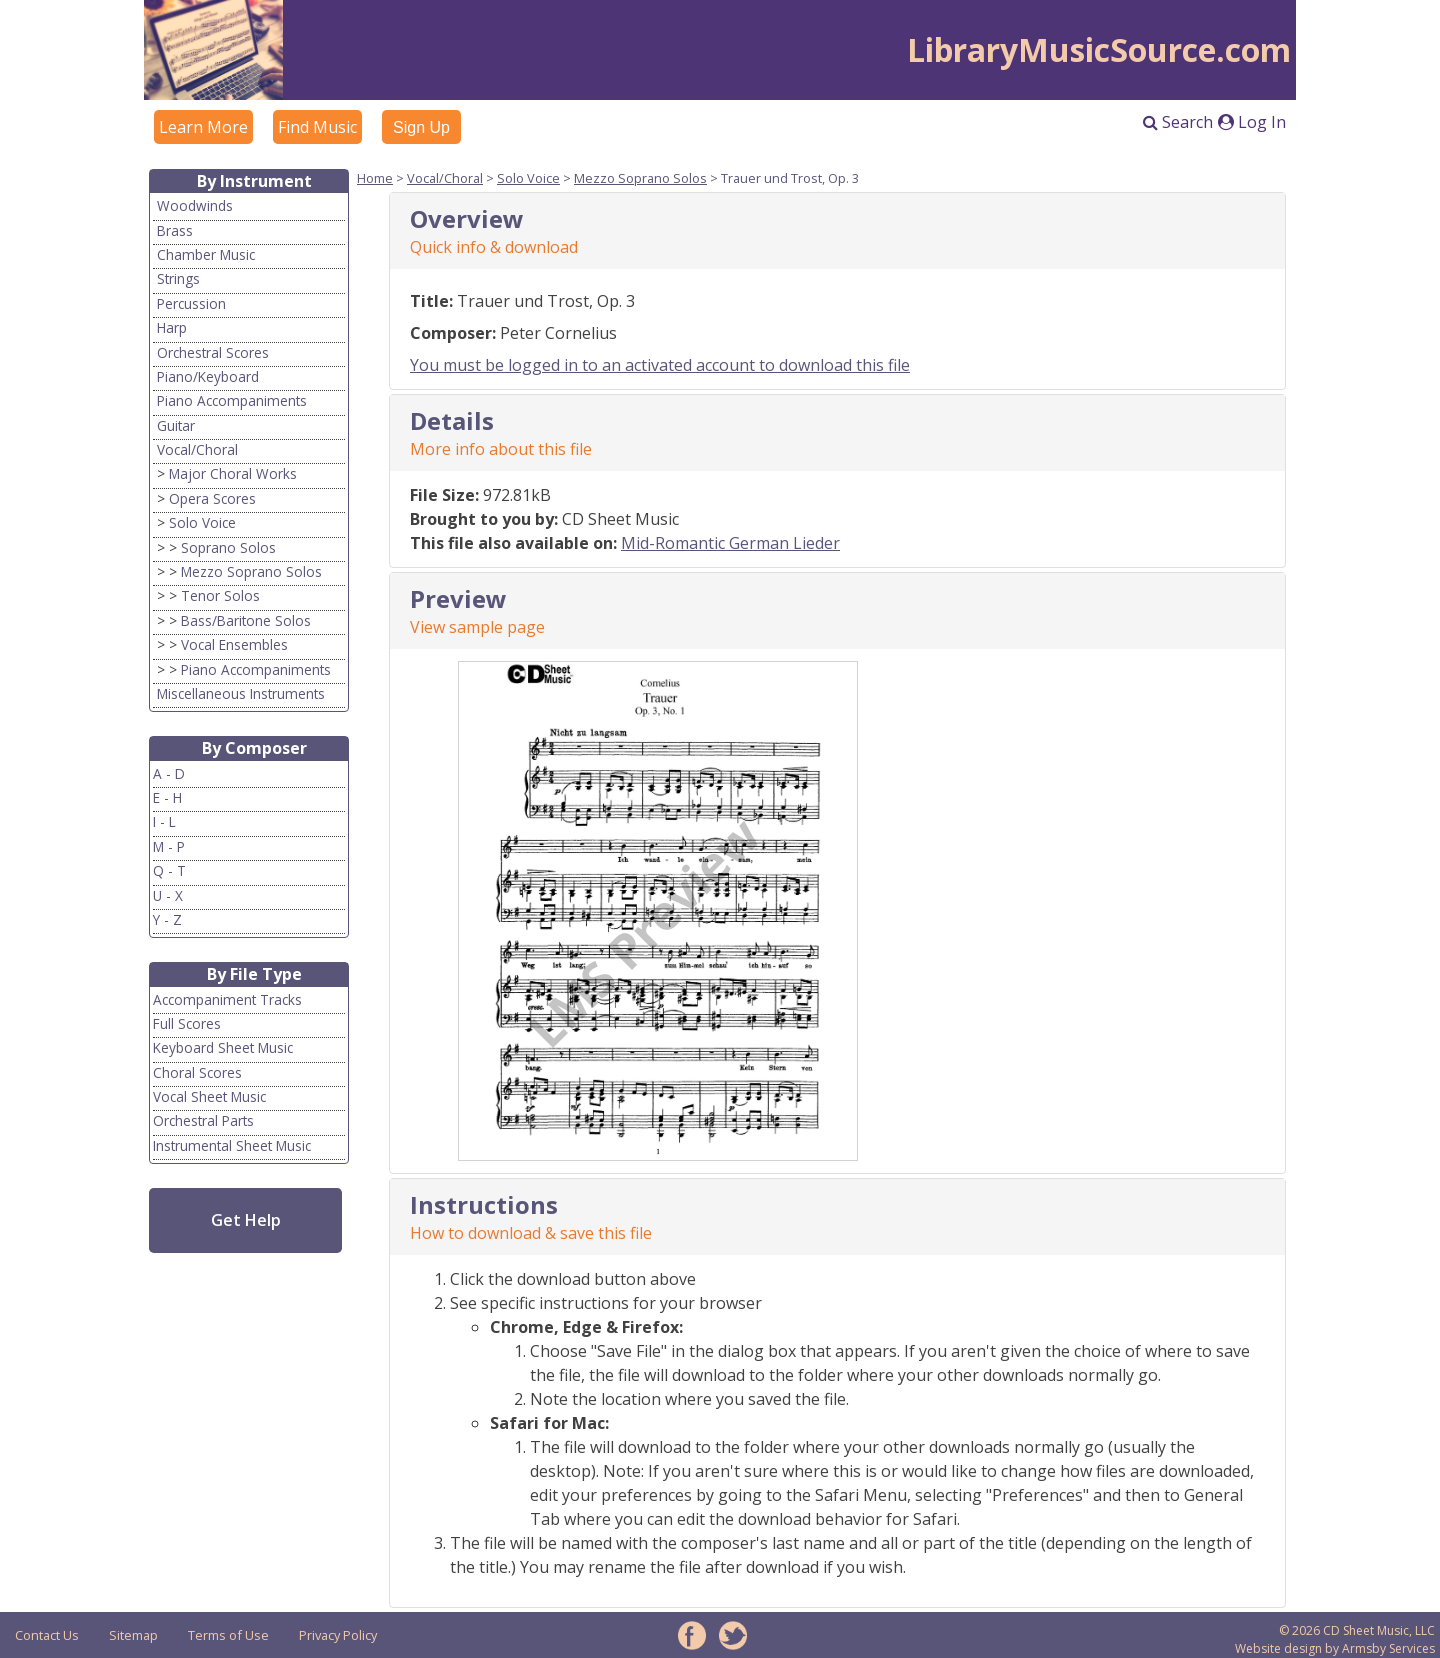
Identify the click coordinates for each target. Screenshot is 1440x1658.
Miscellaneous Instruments (241, 693)
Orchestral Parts (203, 1120)
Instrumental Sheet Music (232, 1145)
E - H (167, 797)
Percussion (191, 303)
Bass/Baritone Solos (246, 620)
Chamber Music (206, 254)
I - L (164, 821)
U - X (168, 895)
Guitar (176, 425)
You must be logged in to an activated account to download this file (660, 365)
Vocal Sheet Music (209, 1096)
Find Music (317, 127)
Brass (175, 230)
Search (1178, 122)
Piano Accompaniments (232, 400)
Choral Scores (197, 1072)
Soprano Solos (228, 547)
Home (375, 178)
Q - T (169, 870)
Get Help (246, 1220)
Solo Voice (202, 522)
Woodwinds (195, 205)
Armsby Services (1388, 1648)
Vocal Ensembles (234, 644)
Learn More (203, 127)
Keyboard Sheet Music (223, 1047)
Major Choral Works (233, 473)
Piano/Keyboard (208, 376)
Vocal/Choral (197, 449)
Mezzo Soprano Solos (251, 571)
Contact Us (47, 1635)
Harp (172, 327)
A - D (169, 773)
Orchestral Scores (213, 352)
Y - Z (167, 919)
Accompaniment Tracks (227, 999)
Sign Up (421, 127)
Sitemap (133, 1635)
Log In (1252, 122)
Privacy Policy (338, 1635)
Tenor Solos (220, 595)
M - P (169, 846)
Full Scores (187, 1023)
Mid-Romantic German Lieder (730, 543)
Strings (178, 278)
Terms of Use (228, 1635)
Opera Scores (212, 498)
